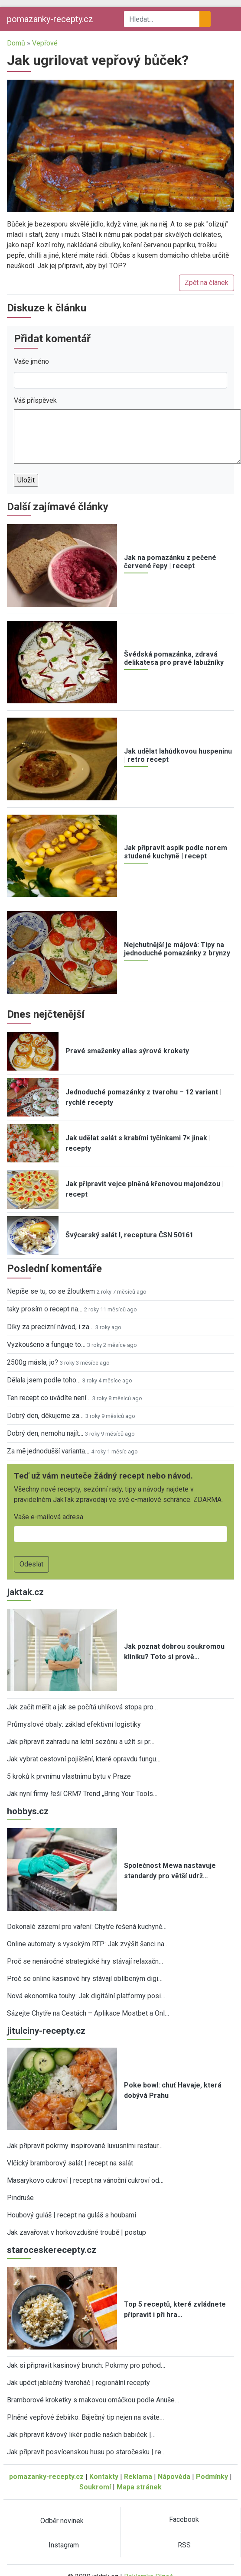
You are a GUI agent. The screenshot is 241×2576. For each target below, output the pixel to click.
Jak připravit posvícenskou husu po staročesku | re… (86, 2452)
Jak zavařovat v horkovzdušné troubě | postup (76, 2232)
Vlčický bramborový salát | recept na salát (70, 2163)
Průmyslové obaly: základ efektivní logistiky (74, 1724)
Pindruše (20, 2198)
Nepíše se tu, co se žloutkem (51, 1291)
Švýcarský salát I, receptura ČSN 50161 (129, 1235)
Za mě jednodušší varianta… (48, 1451)
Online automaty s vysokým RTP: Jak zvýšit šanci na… (88, 1944)
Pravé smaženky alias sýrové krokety (127, 1051)
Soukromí (95, 2487)
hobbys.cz (28, 1811)
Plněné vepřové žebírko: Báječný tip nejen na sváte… (85, 2417)
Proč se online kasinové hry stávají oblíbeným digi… (85, 1978)
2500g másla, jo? (32, 1362)
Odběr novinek (62, 2521)
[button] (120, 145)
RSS (184, 2545)
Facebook (184, 2519)
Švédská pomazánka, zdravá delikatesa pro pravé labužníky (174, 658)
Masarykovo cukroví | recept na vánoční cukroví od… (85, 2180)
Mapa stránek (139, 2487)
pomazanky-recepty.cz (50, 19)
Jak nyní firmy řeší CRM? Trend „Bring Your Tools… (82, 1794)
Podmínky (212, 2476)
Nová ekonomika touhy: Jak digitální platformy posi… (86, 1996)
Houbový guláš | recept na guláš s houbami (71, 2215)
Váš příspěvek (35, 400)
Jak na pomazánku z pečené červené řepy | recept (170, 561)
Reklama (138, 2476)
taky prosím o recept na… (44, 1309)
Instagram (64, 2545)
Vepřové (45, 43)
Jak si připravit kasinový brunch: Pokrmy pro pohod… (86, 2365)
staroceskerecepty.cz (51, 2250)
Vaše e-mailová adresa (48, 1517)
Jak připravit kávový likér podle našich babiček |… (81, 2434)
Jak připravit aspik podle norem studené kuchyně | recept (175, 852)
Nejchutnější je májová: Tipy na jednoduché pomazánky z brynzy (177, 949)
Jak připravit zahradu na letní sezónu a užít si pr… (80, 1742)
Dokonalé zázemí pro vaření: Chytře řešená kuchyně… (86, 1926)
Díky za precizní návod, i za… (50, 1327)
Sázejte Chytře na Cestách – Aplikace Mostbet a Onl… (88, 2013)
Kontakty (103, 2476)
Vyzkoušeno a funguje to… (46, 1344)
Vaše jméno (31, 361)
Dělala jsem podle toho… (44, 1380)
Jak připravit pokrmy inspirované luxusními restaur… (85, 2146)
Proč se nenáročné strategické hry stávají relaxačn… (85, 1961)
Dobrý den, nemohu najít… (45, 1433)
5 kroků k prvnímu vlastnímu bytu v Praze (69, 1776)
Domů (16, 43)
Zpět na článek (206, 282)
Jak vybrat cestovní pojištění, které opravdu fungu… (83, 1759)
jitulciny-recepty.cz (46, 2031)
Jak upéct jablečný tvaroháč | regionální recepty (78, 2383)
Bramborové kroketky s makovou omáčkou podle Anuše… (93, 2400)
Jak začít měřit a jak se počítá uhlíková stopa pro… (82, 1707)
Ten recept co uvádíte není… (49, 1398)
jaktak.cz (25, 1592)
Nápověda (174, 2476)
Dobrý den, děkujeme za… (45, 1415)
